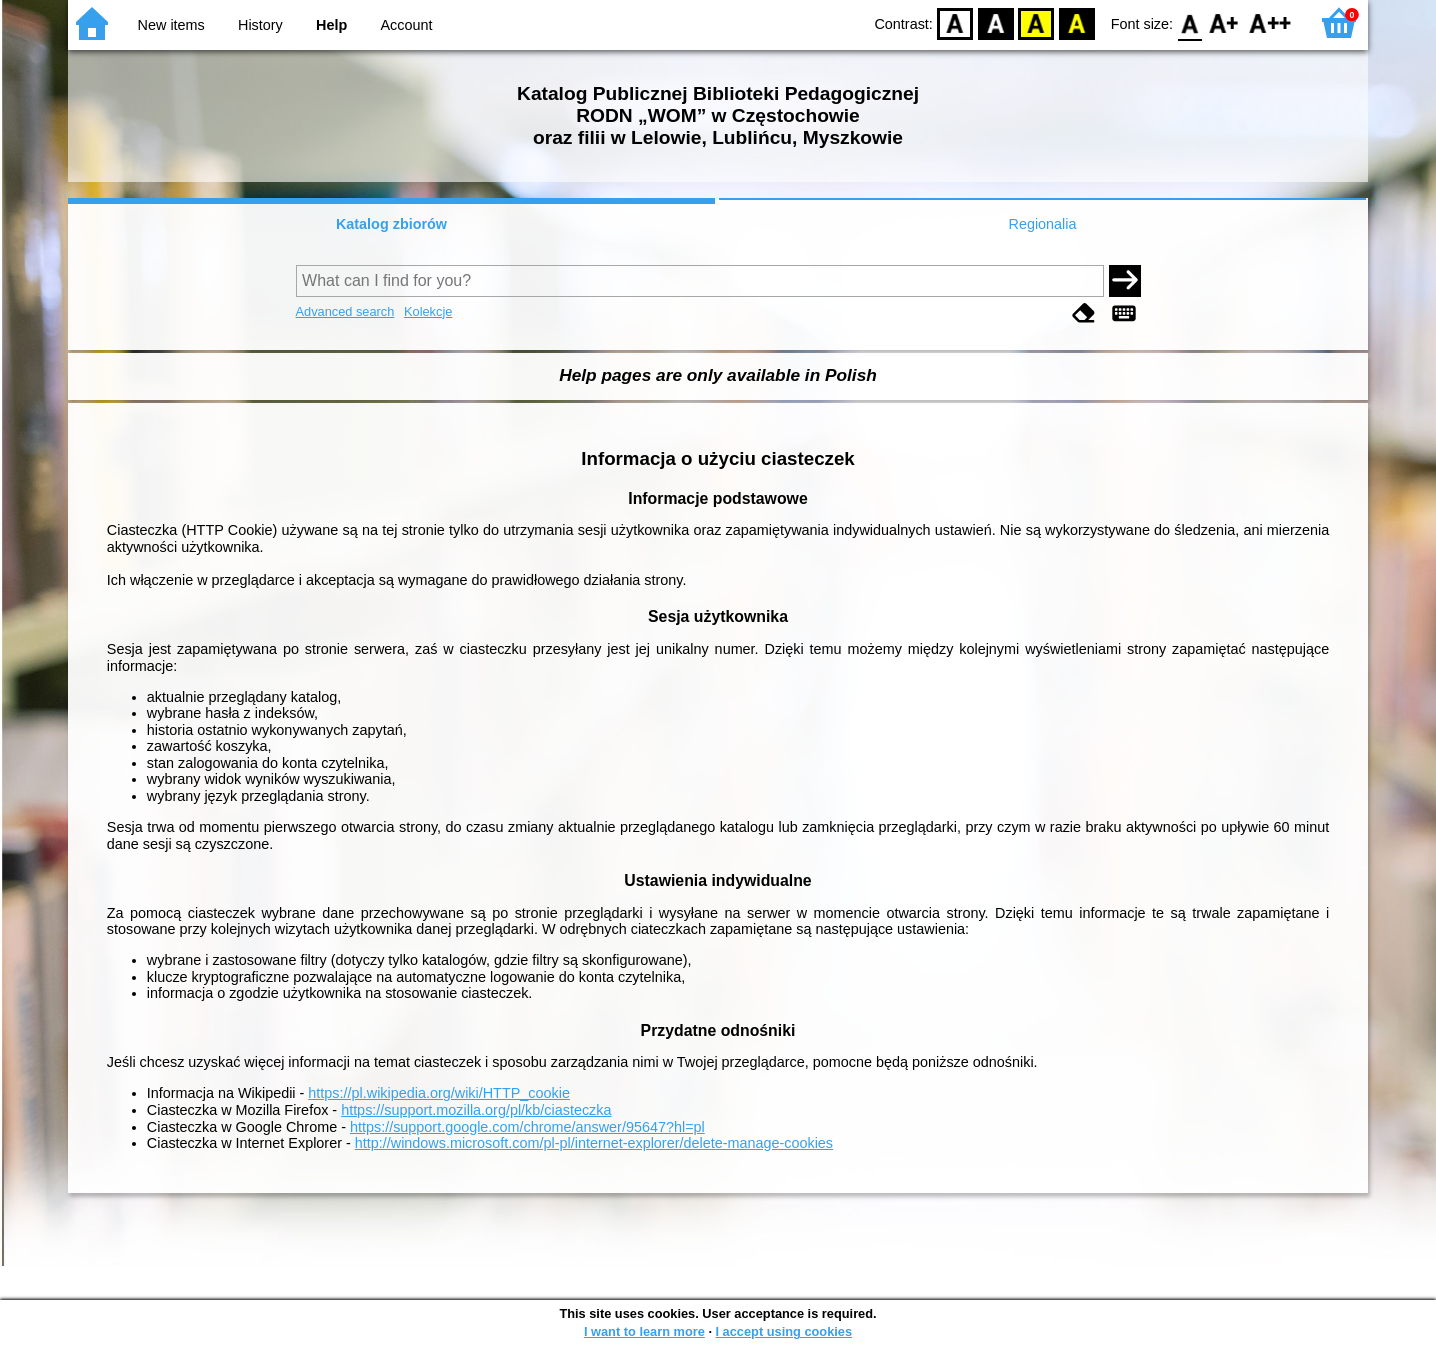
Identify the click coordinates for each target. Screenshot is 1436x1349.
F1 (1224, 22)
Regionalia (1042, 224)
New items (171, 25)
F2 (1270, 22)
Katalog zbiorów (391, 224)
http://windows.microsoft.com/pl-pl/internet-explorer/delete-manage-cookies (594, 1143)
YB (1036, 22)
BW (996, 22)
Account (406, 25)
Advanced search (345, 311)
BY (1076, 22)
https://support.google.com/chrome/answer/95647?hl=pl (527, 1127)
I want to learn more (644, 1331)
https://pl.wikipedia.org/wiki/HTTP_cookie (439, 1093)
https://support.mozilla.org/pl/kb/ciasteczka (476, 1110)
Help (331, 25)
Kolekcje (428, 311)
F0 (1189, 22)
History (260, 25)
